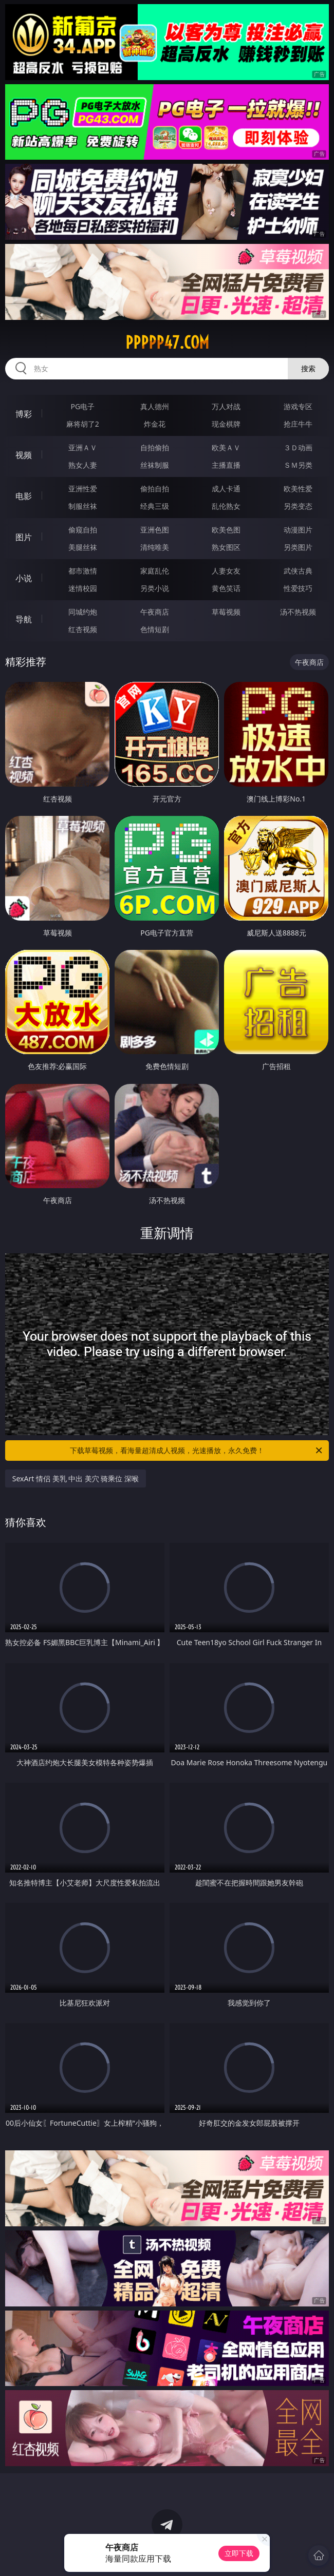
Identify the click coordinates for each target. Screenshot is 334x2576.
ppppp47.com (167, 342)
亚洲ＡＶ (82, 447)
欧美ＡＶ (226, 447)
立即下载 (239, 2553)
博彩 (23, 413)
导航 (23, 619)
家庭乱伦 (154, 571)
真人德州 (154, 406)
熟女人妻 (82, 465)
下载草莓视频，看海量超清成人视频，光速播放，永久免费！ (197, 1450)
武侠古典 (298, 571)
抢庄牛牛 (298, 424)
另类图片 (298, 547)
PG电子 (83, 406)
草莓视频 (226, 612)
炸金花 (154, 424)
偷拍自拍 (154, 488)
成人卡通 (226, 488)
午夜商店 (154, 612)
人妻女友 (226, 571)
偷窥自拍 (82, 530)
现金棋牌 (226, 424)
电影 (23, 496)
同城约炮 (82, 612)
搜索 (308, 368)
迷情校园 (82, 588)
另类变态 (298, 506)
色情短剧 (154, 629)
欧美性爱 (298, 488)
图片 (23, 537)
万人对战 (226, 406)
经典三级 (154, 506)
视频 (23, 455)
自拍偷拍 (154, 447)
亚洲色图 (154, 530)
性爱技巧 (298, 588)
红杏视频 (82, 629)
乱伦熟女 (226, 506)
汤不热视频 (298, 612)
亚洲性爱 (82, 488)
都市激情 (82, 571)
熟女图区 (226, 547)
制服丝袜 (82, 506)
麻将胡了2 (82, 424)
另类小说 (154, 588)
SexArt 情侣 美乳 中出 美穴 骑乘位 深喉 (75, 1478)
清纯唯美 (154, 547)
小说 (23, 578)
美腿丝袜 (82, 547)
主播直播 (226, 465)
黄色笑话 (226, 588)
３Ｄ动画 (298, 447)
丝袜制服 (154, 465)
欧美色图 (226, 530)
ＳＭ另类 (298, 465)
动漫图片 (298, 530)
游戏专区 (298, 406)
